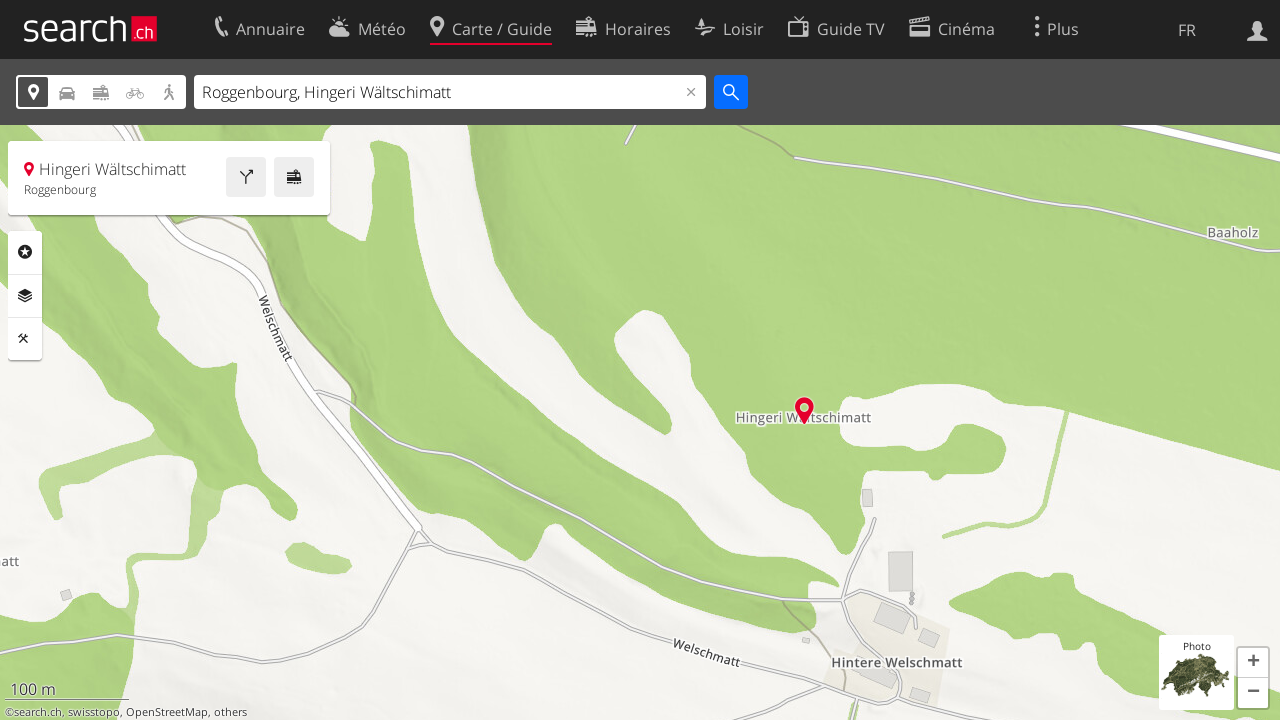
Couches (25, 296)
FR (1187, 30)
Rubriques (25, 252)
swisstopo (94, 712)
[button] (1253, 663)
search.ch (38, 712)
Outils (25, 339)
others (230, 712)
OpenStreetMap (167, 712)
